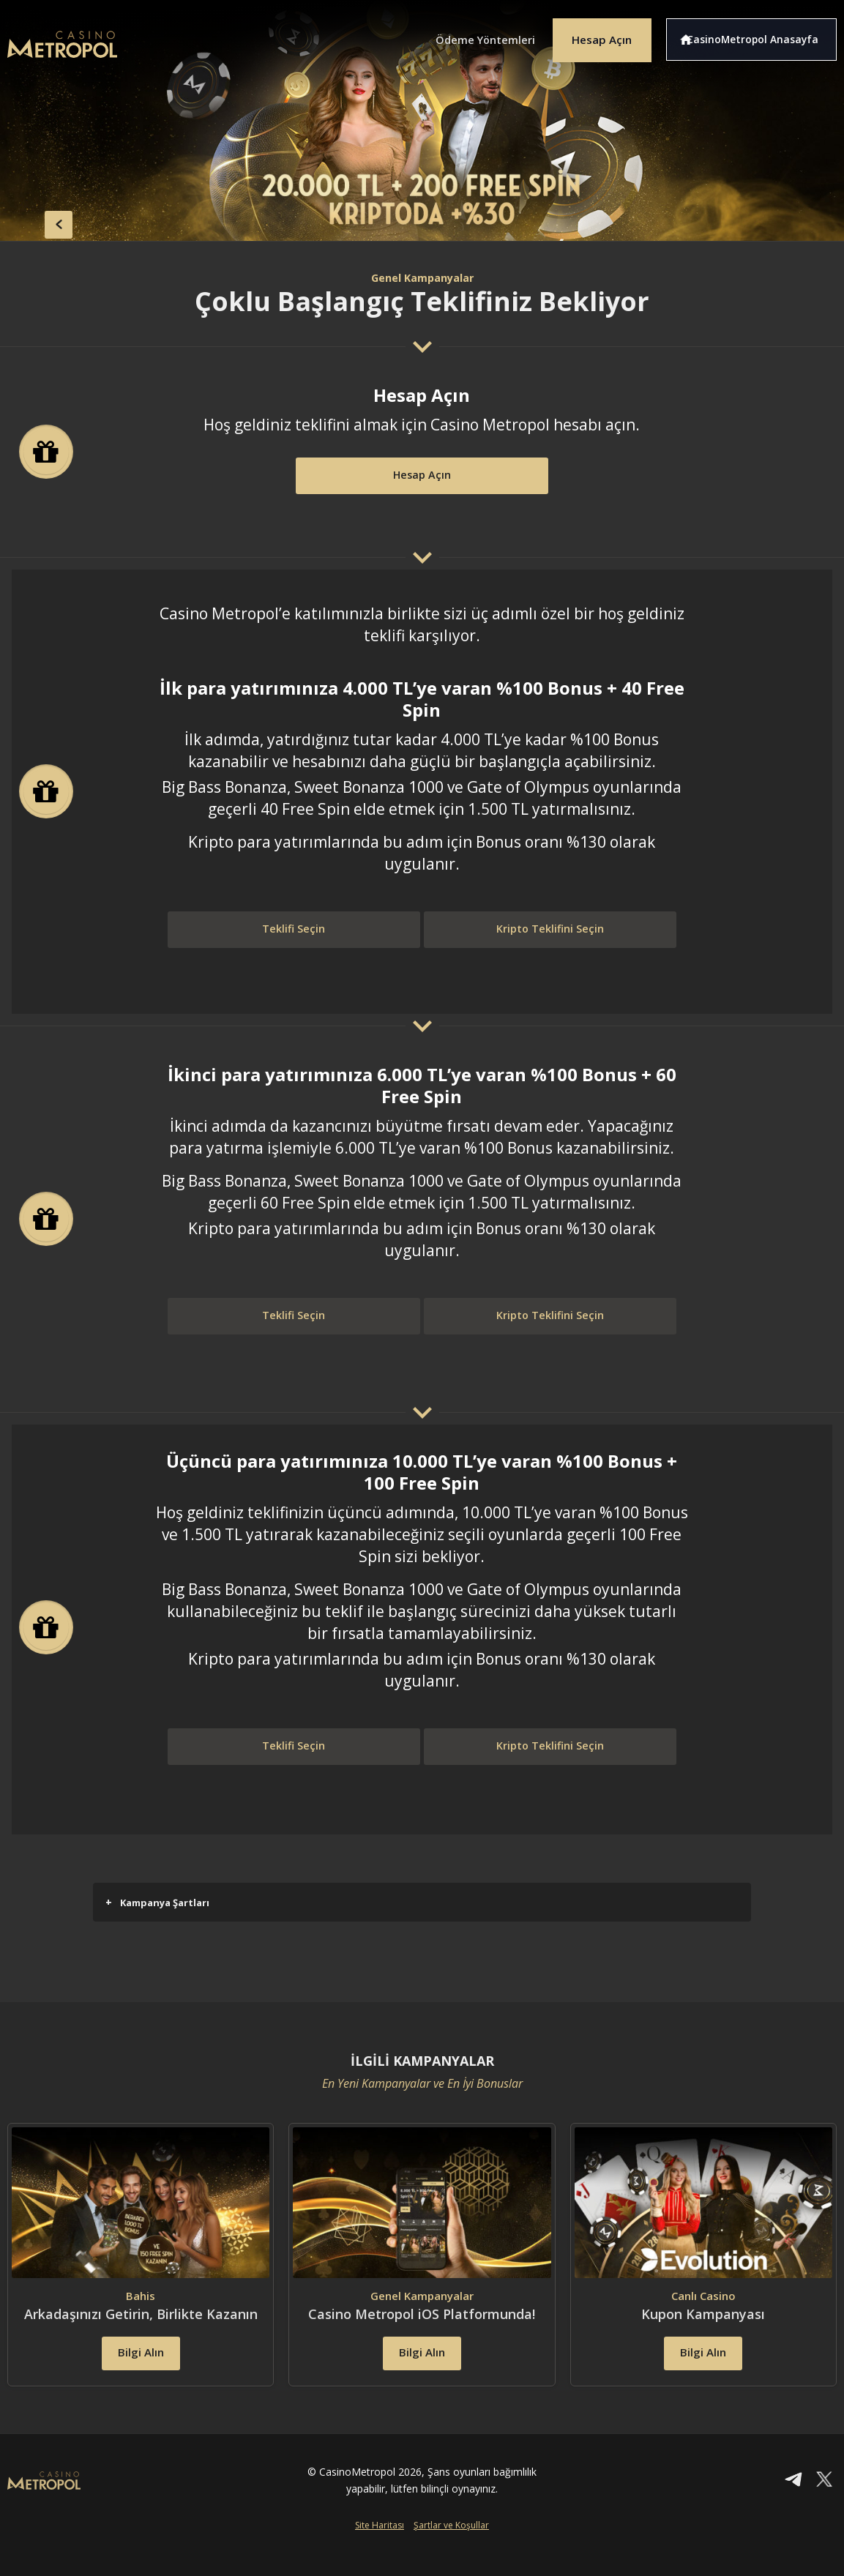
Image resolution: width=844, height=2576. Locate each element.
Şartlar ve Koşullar (451, 2551)
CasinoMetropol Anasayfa (760, 35)
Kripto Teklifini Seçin (549, 931)
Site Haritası (379, 2551)
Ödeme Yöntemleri (467, 35)
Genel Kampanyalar (422, 277)
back (36, 220)
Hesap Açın (595, 35)
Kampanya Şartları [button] (157, 1902)
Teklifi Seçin (294, 931)
